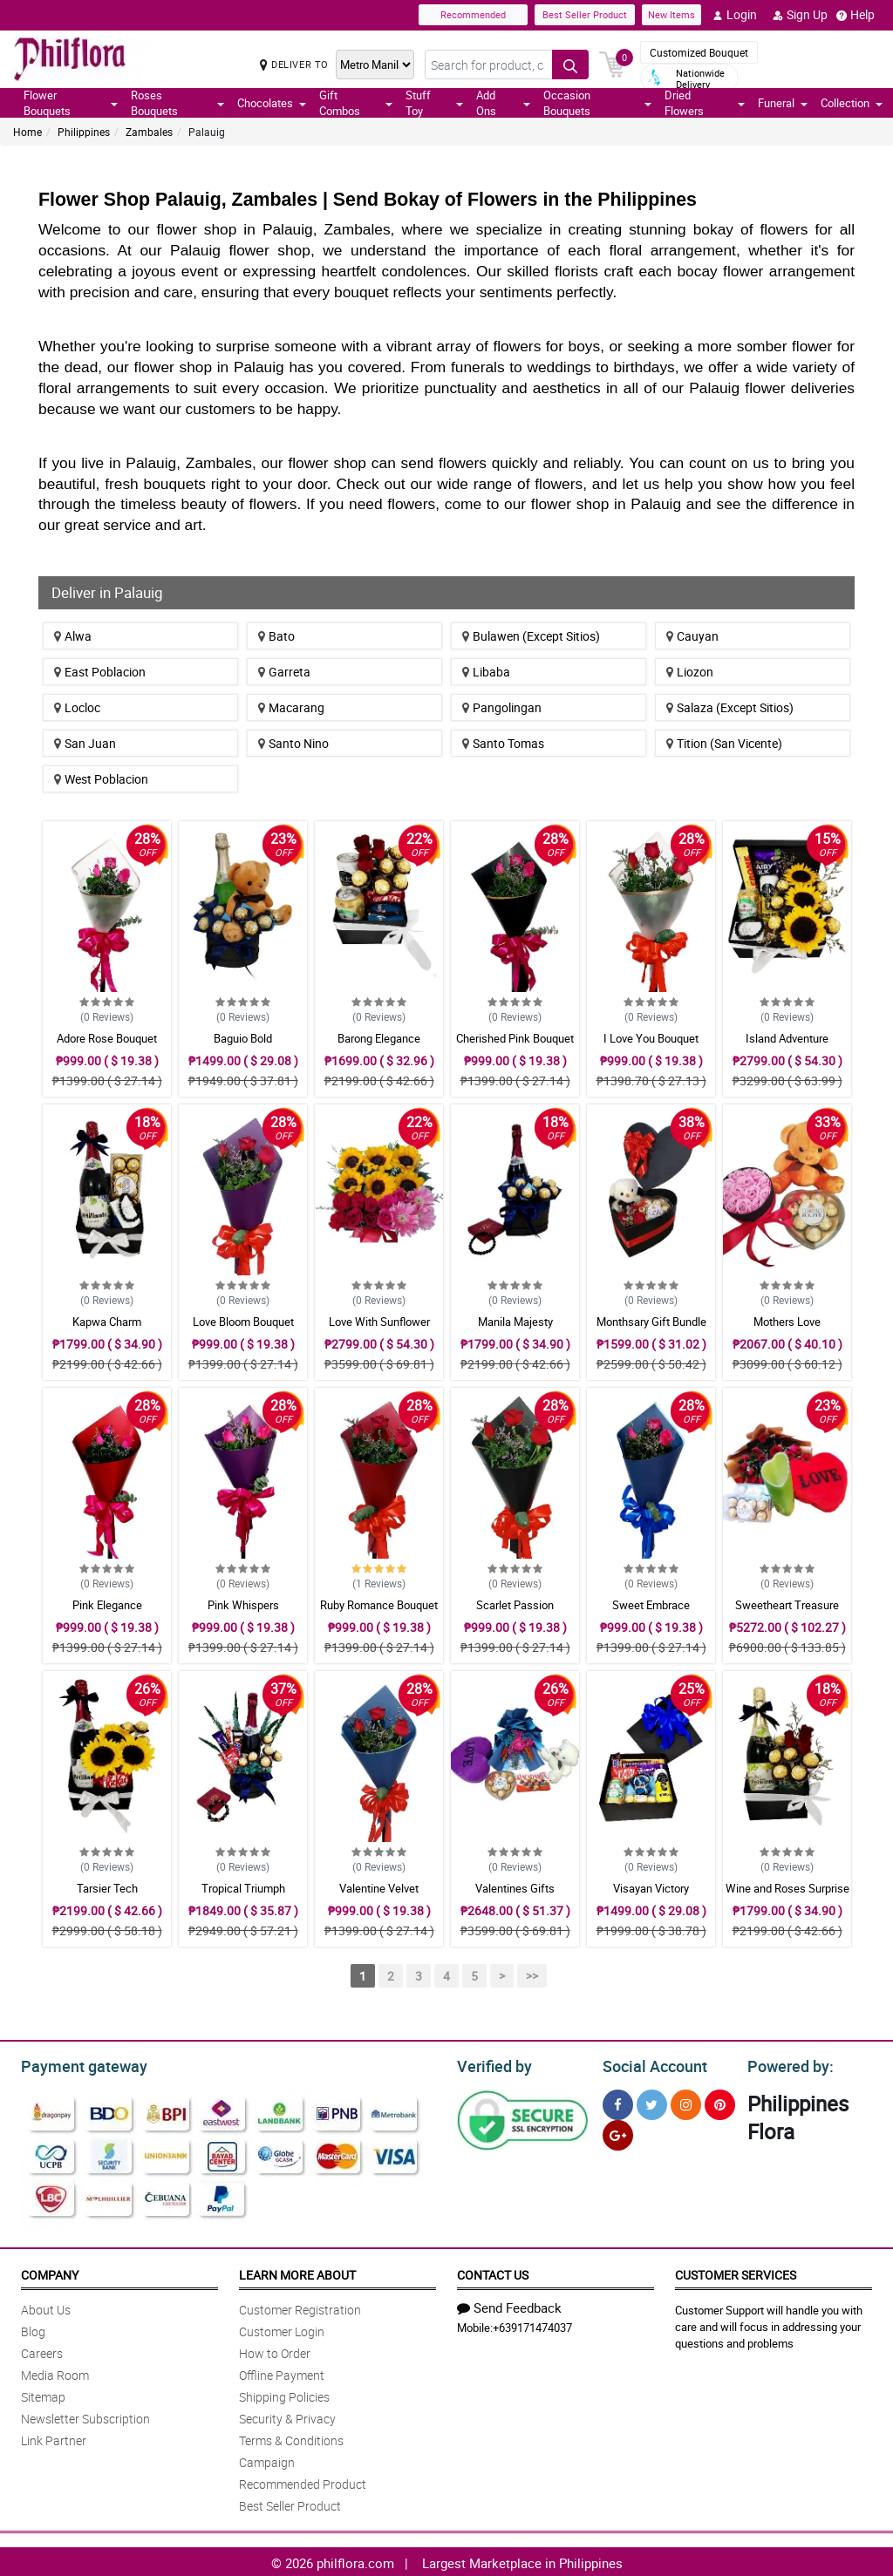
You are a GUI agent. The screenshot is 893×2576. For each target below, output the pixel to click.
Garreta (284, 671)
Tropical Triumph (243, 1888)
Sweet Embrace (651, 1605)
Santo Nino (293, 743)
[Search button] (570, 64)
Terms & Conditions (291, 2438)
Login (734, 14)
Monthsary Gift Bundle (651, 1321)
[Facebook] (618, 2102)
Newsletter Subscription (85, 2416)
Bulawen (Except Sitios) (531, 636)
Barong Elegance (378, 1038)
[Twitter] (652, 2102)
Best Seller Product (584, 14)
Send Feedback (509, 2305)
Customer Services (735, 2272)
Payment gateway (76, 2064)
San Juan (85, 743)
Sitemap (43, 2394)
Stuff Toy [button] (434, 103)
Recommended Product (302, 2481)
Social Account (650, 2064)
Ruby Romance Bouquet (379, 1605)
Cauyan (692, 636)
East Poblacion (100, 671)
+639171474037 (532, 2325)
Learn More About (297, 2272)
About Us (46, 2307)
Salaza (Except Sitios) (730, 707)
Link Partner (53, 2438)
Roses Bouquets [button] (177, 103)
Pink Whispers (243, 1605)
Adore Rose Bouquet (107, 1038)
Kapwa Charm (106, 1321)
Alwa (73, 636)
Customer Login (281, 2329)
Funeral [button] (783, 103)
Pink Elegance (107, 1605)
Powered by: (786, 2064)
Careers (42, 2350)
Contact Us (492, 2272)
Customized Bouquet (699, 52)
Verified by (492, 2064)
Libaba (486, 671)
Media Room (55, 2372)
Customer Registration (300, 2307)
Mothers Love (787, 1321)
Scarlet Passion (515, 1605)
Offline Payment (281, 2372)
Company (49, 2272)
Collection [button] (852, 103)
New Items (671, 14)
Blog (33, 2329)
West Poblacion (101, 779)
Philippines (84, 132)
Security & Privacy (287, 2416)
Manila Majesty (515, 1321)
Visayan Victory (651, 1888)
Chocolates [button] (271, 103)
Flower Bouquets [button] (71, 103)
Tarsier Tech (107, 1888)
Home (27, 132)
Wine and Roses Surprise (787, 1888)
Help (855, 14)
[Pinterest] (720, 2102)
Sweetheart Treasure (787, 1605)
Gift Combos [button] (356, 103)
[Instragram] (686, 2102)
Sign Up (800, 14)
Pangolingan (502, 707)
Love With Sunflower (379, 1321)
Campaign (267, 2459)
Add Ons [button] (503, 103)
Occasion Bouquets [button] (597, 103)
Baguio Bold (243, 1038)
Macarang (291, 707)
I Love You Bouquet (651, 1038)
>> (532, 1976)
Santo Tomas (503, 743)
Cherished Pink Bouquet (515, 1038)
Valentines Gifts (515, 1888)
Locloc (77, 707)
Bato (276, 636)
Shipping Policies (284, 2394)
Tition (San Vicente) (724, 743)
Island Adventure (787, 1038)
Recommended (473, 14)
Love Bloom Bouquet (243, 1321)
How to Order (274, 2350)
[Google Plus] (618, 2132)
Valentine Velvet (379, 1888)
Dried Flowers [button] (705, 103)
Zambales (149, 132)
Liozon (689, 671)
